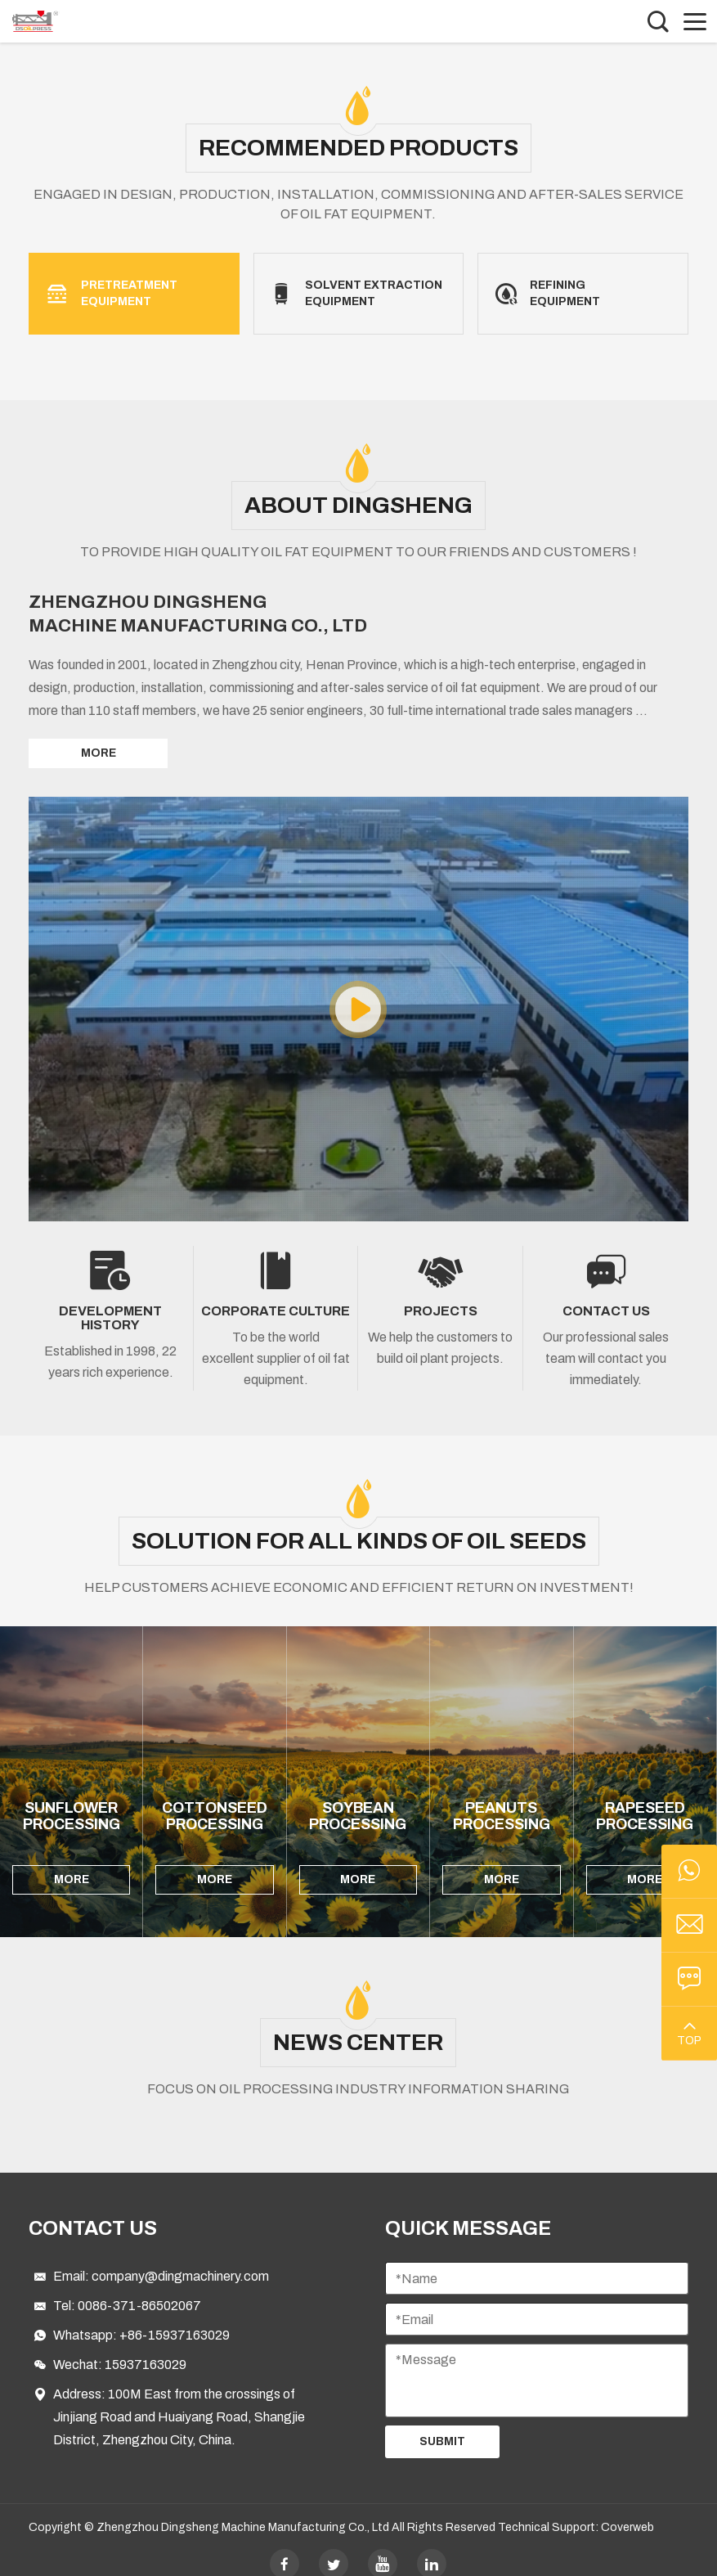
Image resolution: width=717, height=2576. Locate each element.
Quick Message (468, 2212)
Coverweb (627, 2511)
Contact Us (93, 2212)
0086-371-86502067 (139, 2289)
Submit (442, 2425)
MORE (98, 753)
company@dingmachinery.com (180, 2260)
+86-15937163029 (174, 2319)
